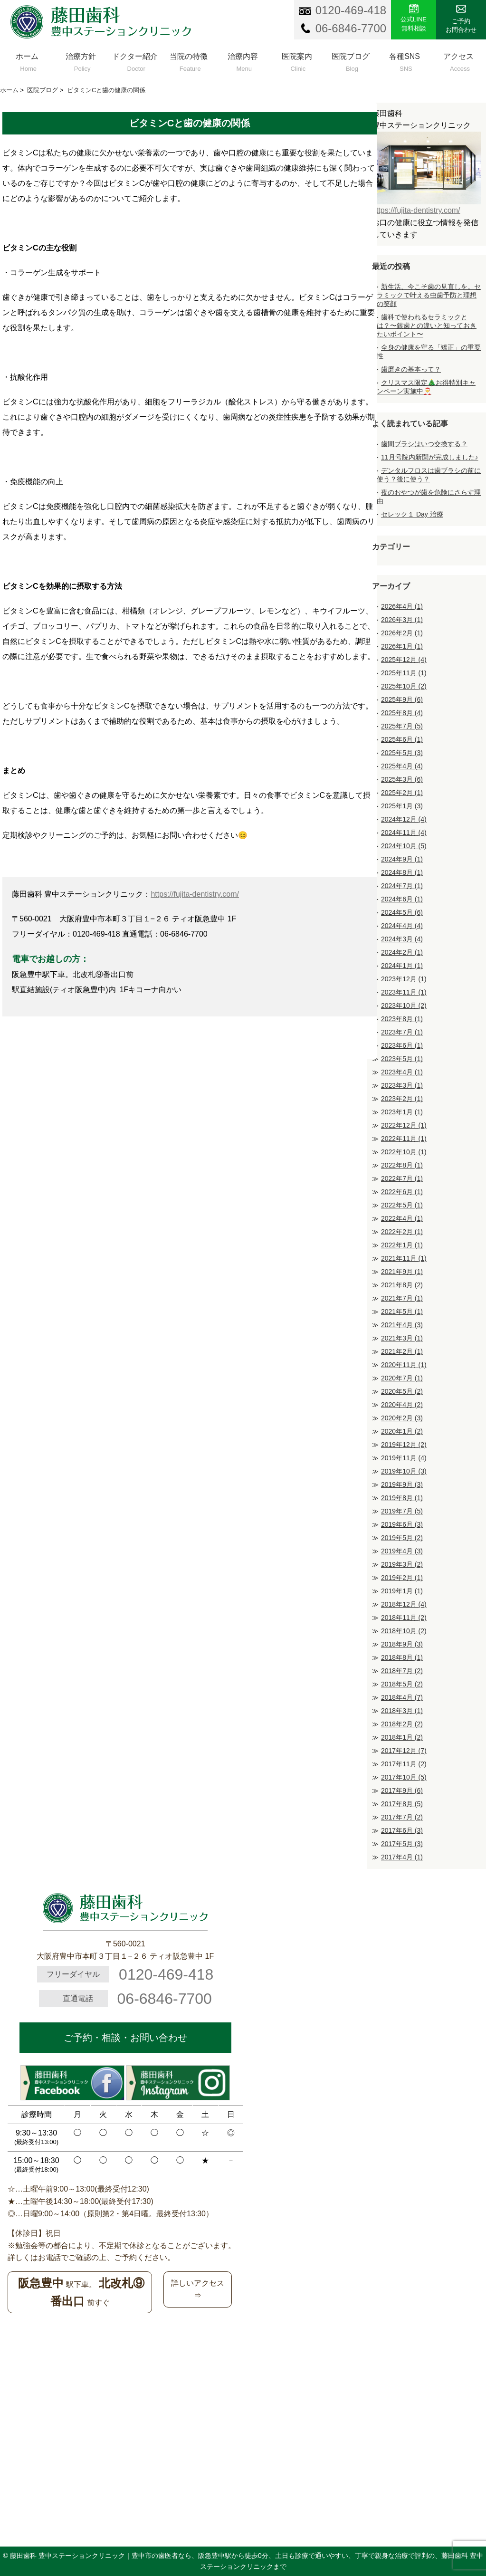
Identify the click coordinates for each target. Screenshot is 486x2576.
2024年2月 (402, 952)
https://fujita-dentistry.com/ (195, 894)
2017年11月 (404, 1764)
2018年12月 (404, 1604)
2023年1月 (402, 1112)
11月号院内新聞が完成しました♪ (429, 457)
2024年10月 (404, 846)
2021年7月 (402, 1298)
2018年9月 (402, 1644)
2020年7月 (402, 1378)
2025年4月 (402, 766)
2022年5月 (402, 1205)
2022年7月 (402, 1178)
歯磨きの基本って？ (411, 369)
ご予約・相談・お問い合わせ (125, 2037)
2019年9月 (402, 1484)
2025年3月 (402, 779)
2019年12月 (404, 1444)
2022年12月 (404, 1125)
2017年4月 (402, 1857)
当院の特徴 (189, 60)
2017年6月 (402, 1830)
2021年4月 (402, 1325)
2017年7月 (402, 1817)
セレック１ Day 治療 (412, 514)
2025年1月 (402, 806)
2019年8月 (402, 1498)
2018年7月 (402, 1671)
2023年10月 (404, 1005)
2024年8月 (402, 872)
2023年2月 (402, 1098)
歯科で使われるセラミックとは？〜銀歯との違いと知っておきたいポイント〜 (426, 325)
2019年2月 (402, 1577)
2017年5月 (402, 1844)
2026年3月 (402, 619)
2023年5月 (402, 1059)
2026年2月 (402, 633)
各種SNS (405, 60)
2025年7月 (402, 726)
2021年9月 (402, 1271)
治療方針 (81, 60)
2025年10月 (404, 686)
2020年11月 (404, 1365)
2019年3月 (402, 1564)
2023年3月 (402, 1085)
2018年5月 (402, 1684)
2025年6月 (402, 739)
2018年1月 (402, 1737)
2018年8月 (402, 1657)
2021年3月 (402, 1338)
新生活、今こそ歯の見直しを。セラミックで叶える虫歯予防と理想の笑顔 (429, 295)
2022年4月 (402, 1218)
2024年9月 (402, 859)
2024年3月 (402, 939)
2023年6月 (402, 1045)
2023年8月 (402, 1019)
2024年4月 (402, 925)
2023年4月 (402, 1072)
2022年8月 (402, 1165)
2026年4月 (402, 606)
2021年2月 (402, 1351)
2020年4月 (402, 1404)
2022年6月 (402, 1192)
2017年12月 (404, 1750)
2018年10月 (404, 1631)
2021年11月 (404, 1258)
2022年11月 (404, 1138)
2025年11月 (404, 673)
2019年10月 (404, 1471)
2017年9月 (402, 1790)
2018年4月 (402, 1697)
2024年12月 (404, 819)
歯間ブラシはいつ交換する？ (424, 444)
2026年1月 (402, 646)
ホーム (27, 60)
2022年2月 (402, 1231)
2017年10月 (404, 1777)
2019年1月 (402, 1591)
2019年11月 (404, 1458)
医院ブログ (351, 60)
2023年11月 (404, 992)
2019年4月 (402, 1551)
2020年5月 (402, 1391)
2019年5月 (402, 1538)
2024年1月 (402, 965)
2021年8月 (402, 1285)
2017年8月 (402, 1804)
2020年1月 (402, 1431)
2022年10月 (404, 1152)
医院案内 (297, 60)
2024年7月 (402, 886)
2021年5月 (402, 1311)
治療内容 (243, 60)
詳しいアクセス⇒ (197, 2289)
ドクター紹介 (135, 60)
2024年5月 (402, 912)
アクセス (458, 60)
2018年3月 (402, 1710)
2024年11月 (404, 832)
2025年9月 (402, 699)
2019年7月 (402, 1511)
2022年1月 (402, 1245)
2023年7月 (402, 1032)
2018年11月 (404, 1617)
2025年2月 (402, 792)
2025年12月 (404, 659)
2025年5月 (402, 753)
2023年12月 (404, 979)
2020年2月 (402, 1418)
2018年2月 (402, 1724)
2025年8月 (402, 713)
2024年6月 (402, 899)
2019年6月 (402, 1524)
